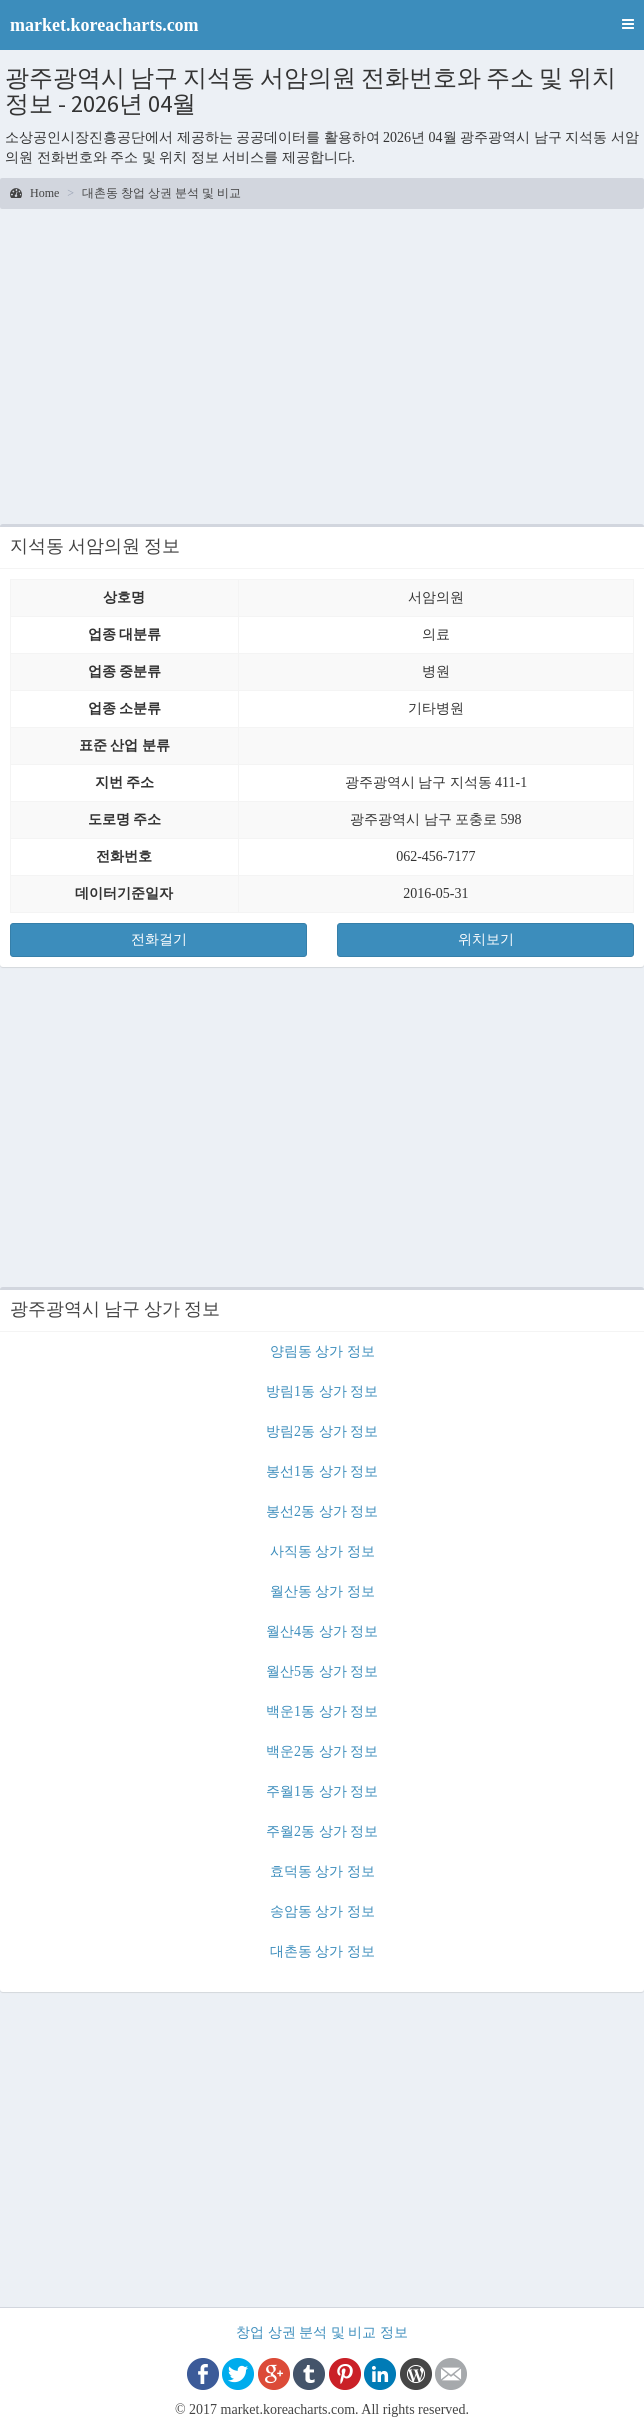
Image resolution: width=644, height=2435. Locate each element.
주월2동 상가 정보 (322, 1831)
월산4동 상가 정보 (322, 1631)
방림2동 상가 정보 (322, 1431)
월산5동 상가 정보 (322, 1671)
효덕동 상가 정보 (322, 1871)
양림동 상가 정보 (322, 1351)
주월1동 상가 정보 (322, 1791)
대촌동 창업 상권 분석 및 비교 (161, 193)
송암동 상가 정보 (322, 1911)
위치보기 (486, 939)
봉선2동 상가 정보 (322, 1511)
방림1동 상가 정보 (322, 1391)
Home (34, 193)
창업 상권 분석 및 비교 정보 (322, 2332)
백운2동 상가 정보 (322, 1751)
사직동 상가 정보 (322, 1551)
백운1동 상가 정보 (322, 1711)
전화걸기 (159, 939)
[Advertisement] (322, 364)
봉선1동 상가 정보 (322, 1471)
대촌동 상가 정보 (322, 1951)
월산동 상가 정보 (322, 1591)
